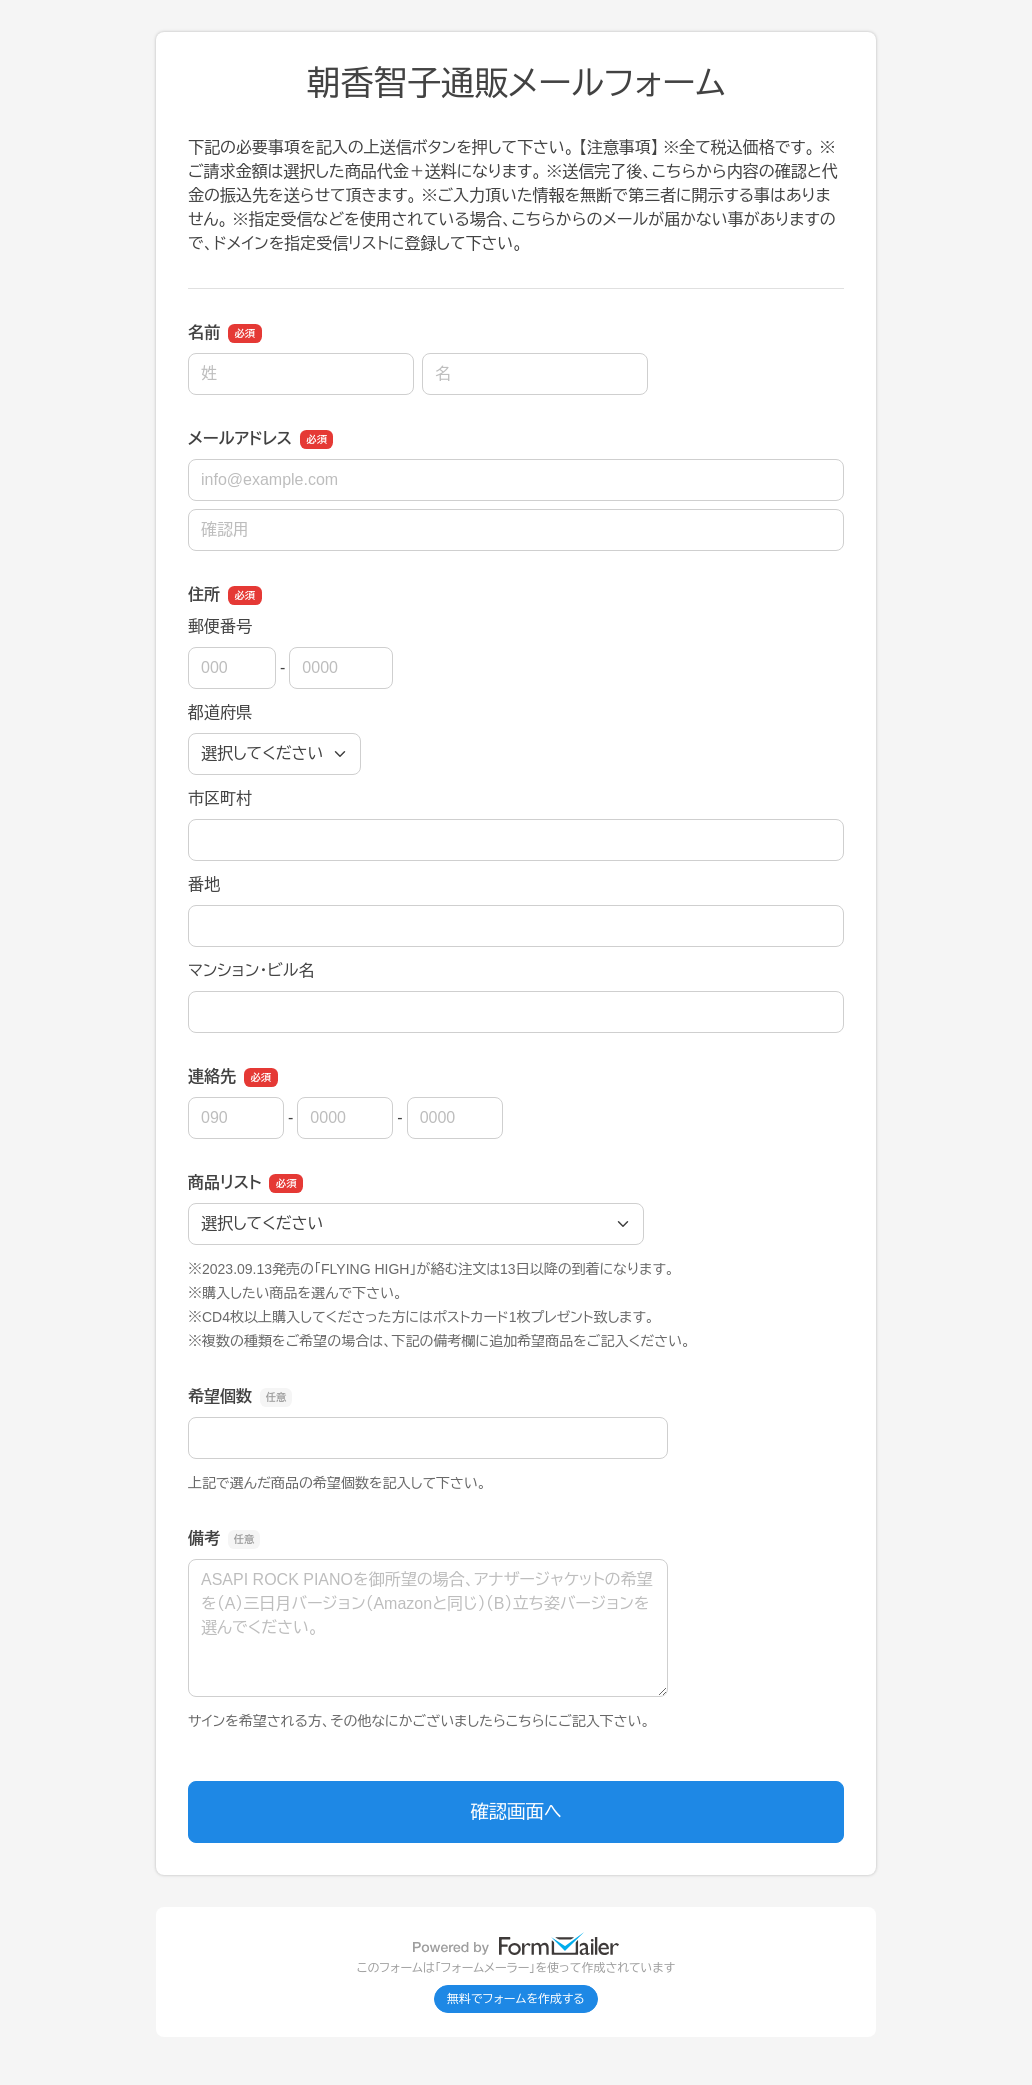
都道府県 (220, 712)
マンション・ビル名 (251, 970)
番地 (204, 884)
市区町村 (220, 798)
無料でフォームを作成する (516, 1999)
